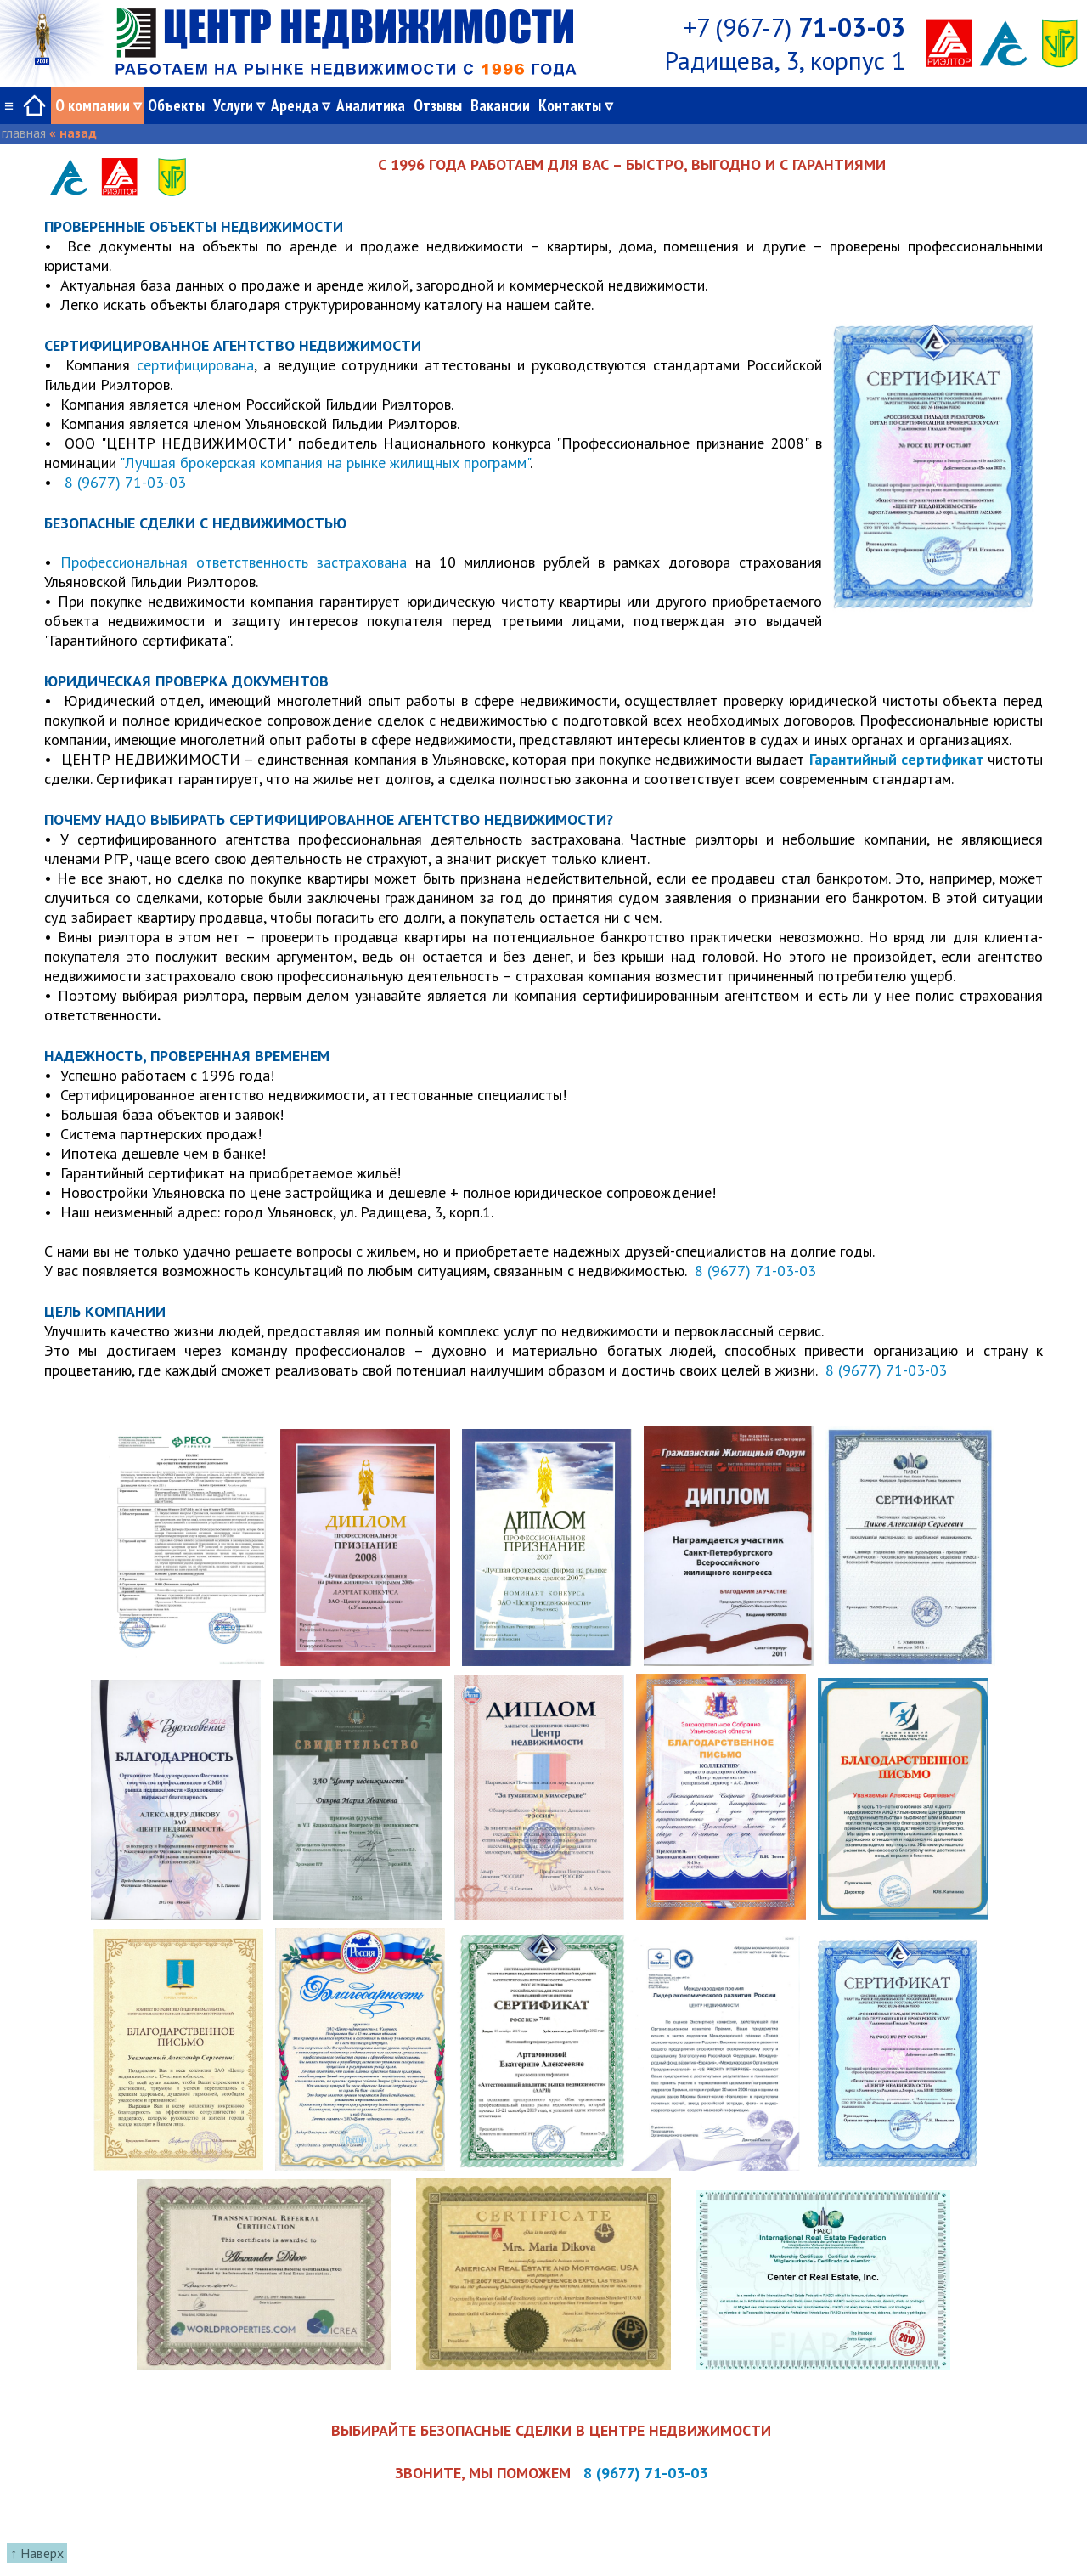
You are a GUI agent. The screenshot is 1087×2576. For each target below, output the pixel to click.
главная (24, 132)
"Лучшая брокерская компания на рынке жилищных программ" (325, 462)
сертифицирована (195, 365)
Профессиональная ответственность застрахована (233, 562)
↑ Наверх (37, 2553)
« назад (73, 132)
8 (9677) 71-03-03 (123, 482)
